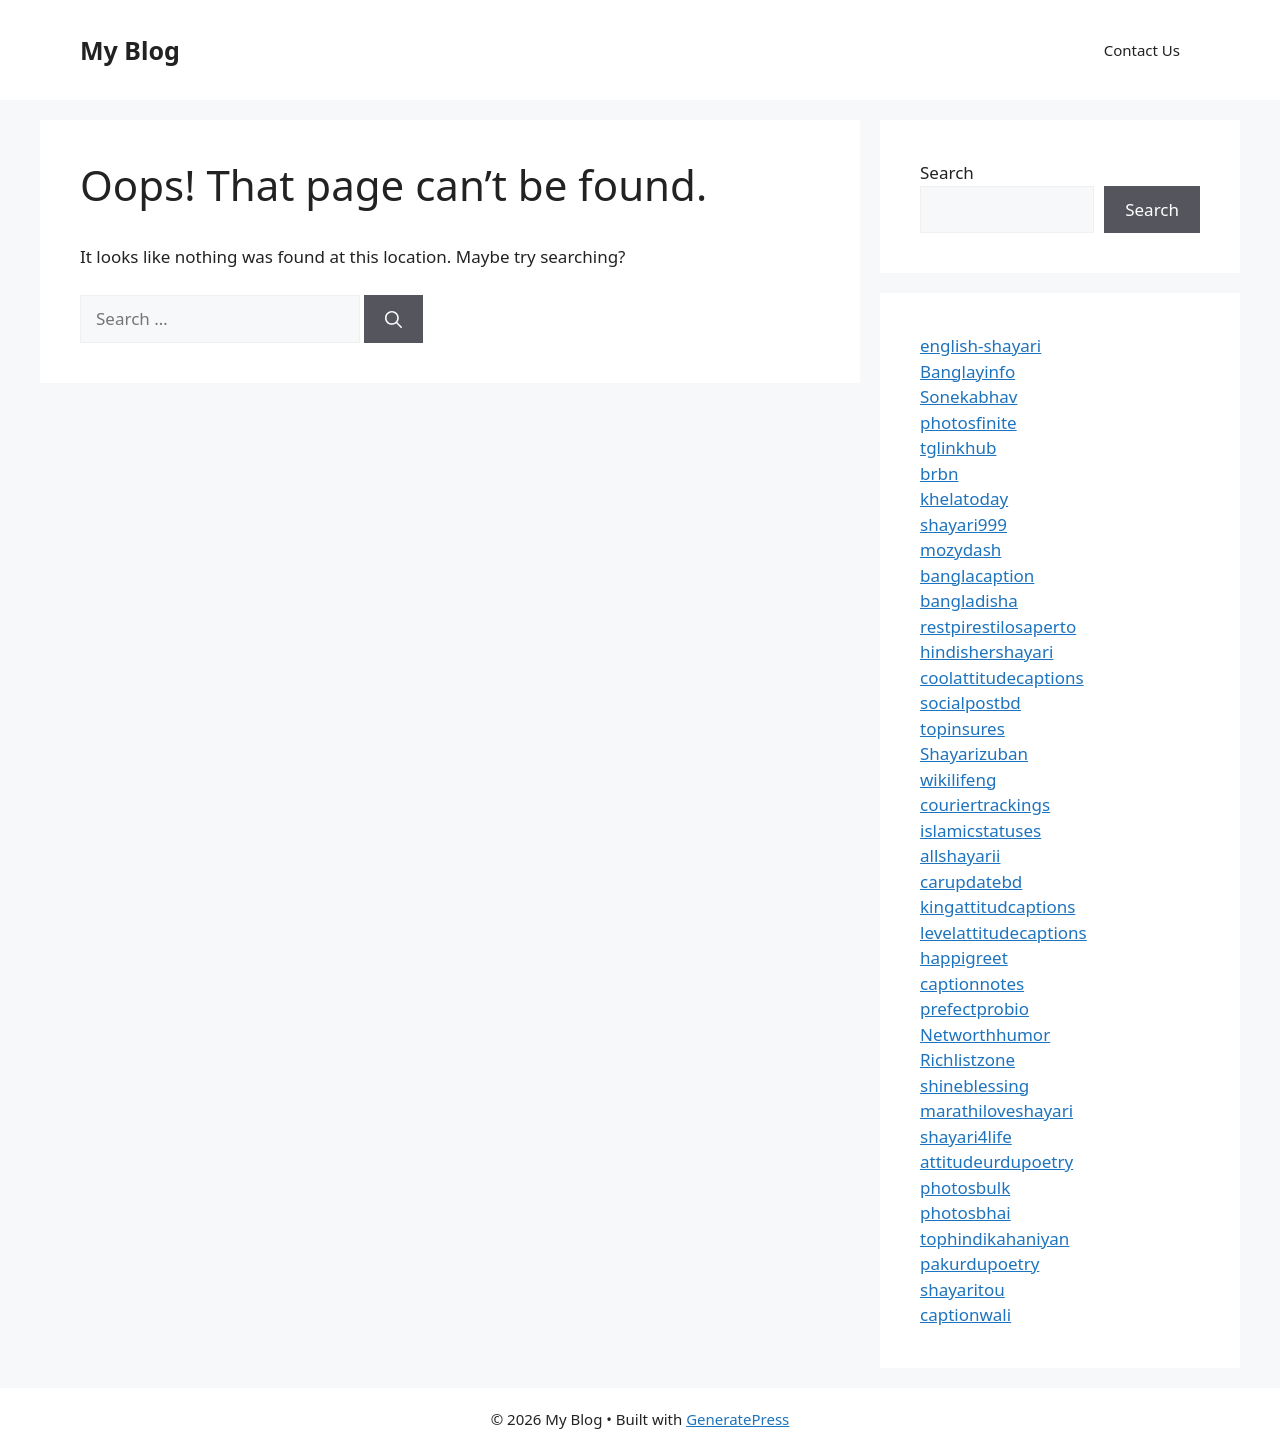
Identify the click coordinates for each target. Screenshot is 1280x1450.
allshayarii (960, 855)
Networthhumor (985, 1034)
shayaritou (962, 1289)
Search (947, 172)
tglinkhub (958, 447)
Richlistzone (967, 1059)
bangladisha (969, 600)
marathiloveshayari (996, 1110)
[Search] (393, 319)
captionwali (965, 1314)
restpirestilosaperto (998, 626)
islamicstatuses (980, 830)
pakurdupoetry (979, 1263)
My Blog (130, 50)
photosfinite (968, 422)
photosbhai (965, 1212)
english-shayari (980, 345)
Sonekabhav (968, 396)
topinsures (962, 728)
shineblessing (974, 1085)
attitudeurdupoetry (996, 1161)
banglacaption (977, 575)
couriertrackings (985, 804)
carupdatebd (971, 881)
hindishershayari (986, 651)
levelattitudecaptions (1003, 932)
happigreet (964, 957)
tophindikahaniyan (994, 1238)
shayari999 (963, 524)
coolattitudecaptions (1002, 677)
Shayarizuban (974, 753)
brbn (939, 473)
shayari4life (966, 1136)
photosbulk (965, 1187)
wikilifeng (958, 779)
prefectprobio (974, 1008)
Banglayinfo (967, 371)
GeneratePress (737, 1419)
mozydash (960, 549)
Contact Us (1142, 50)
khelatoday (964, 498)
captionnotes (972, 983)
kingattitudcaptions (997, 906)
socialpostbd (970, 702)
